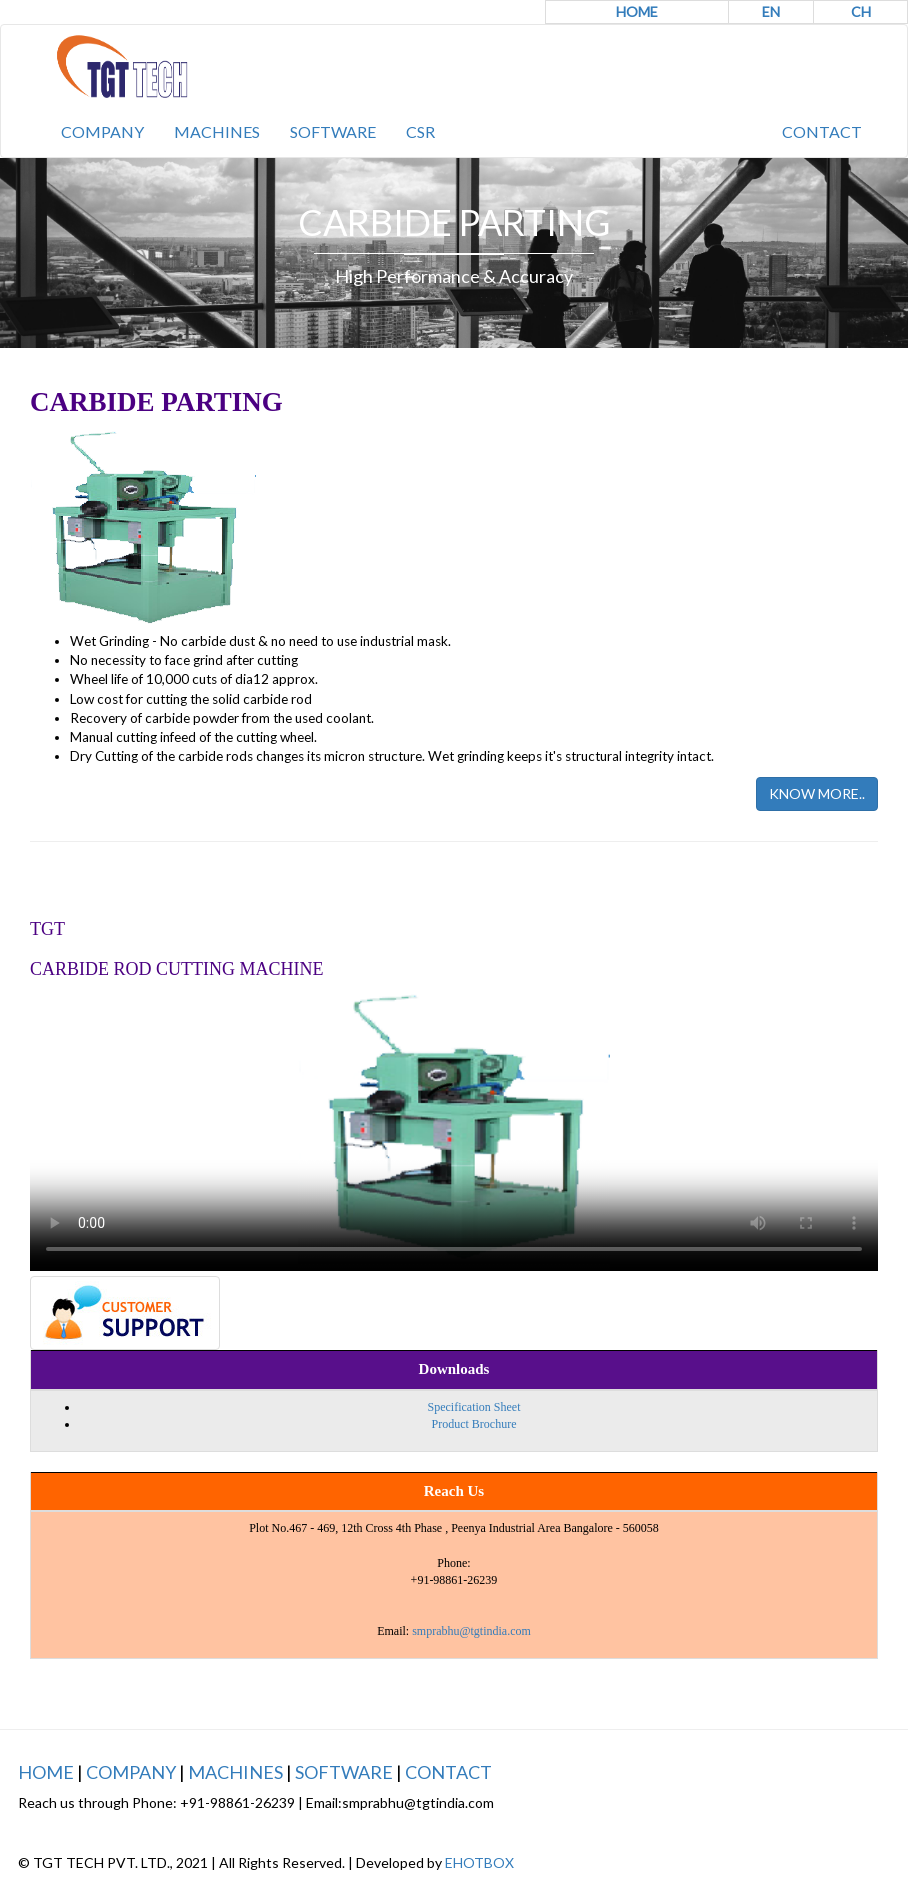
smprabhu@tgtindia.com (471, 1631)
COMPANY (102, 131)
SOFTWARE (333, 131)
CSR (420, 131)
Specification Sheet (474, 1407)
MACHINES (217, 131)
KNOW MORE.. (817, 793)
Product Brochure (474, 1424)
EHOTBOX (479, 1862)
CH (861, 11)
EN (771, 11)
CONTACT (822, 131)
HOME (637, 11)
